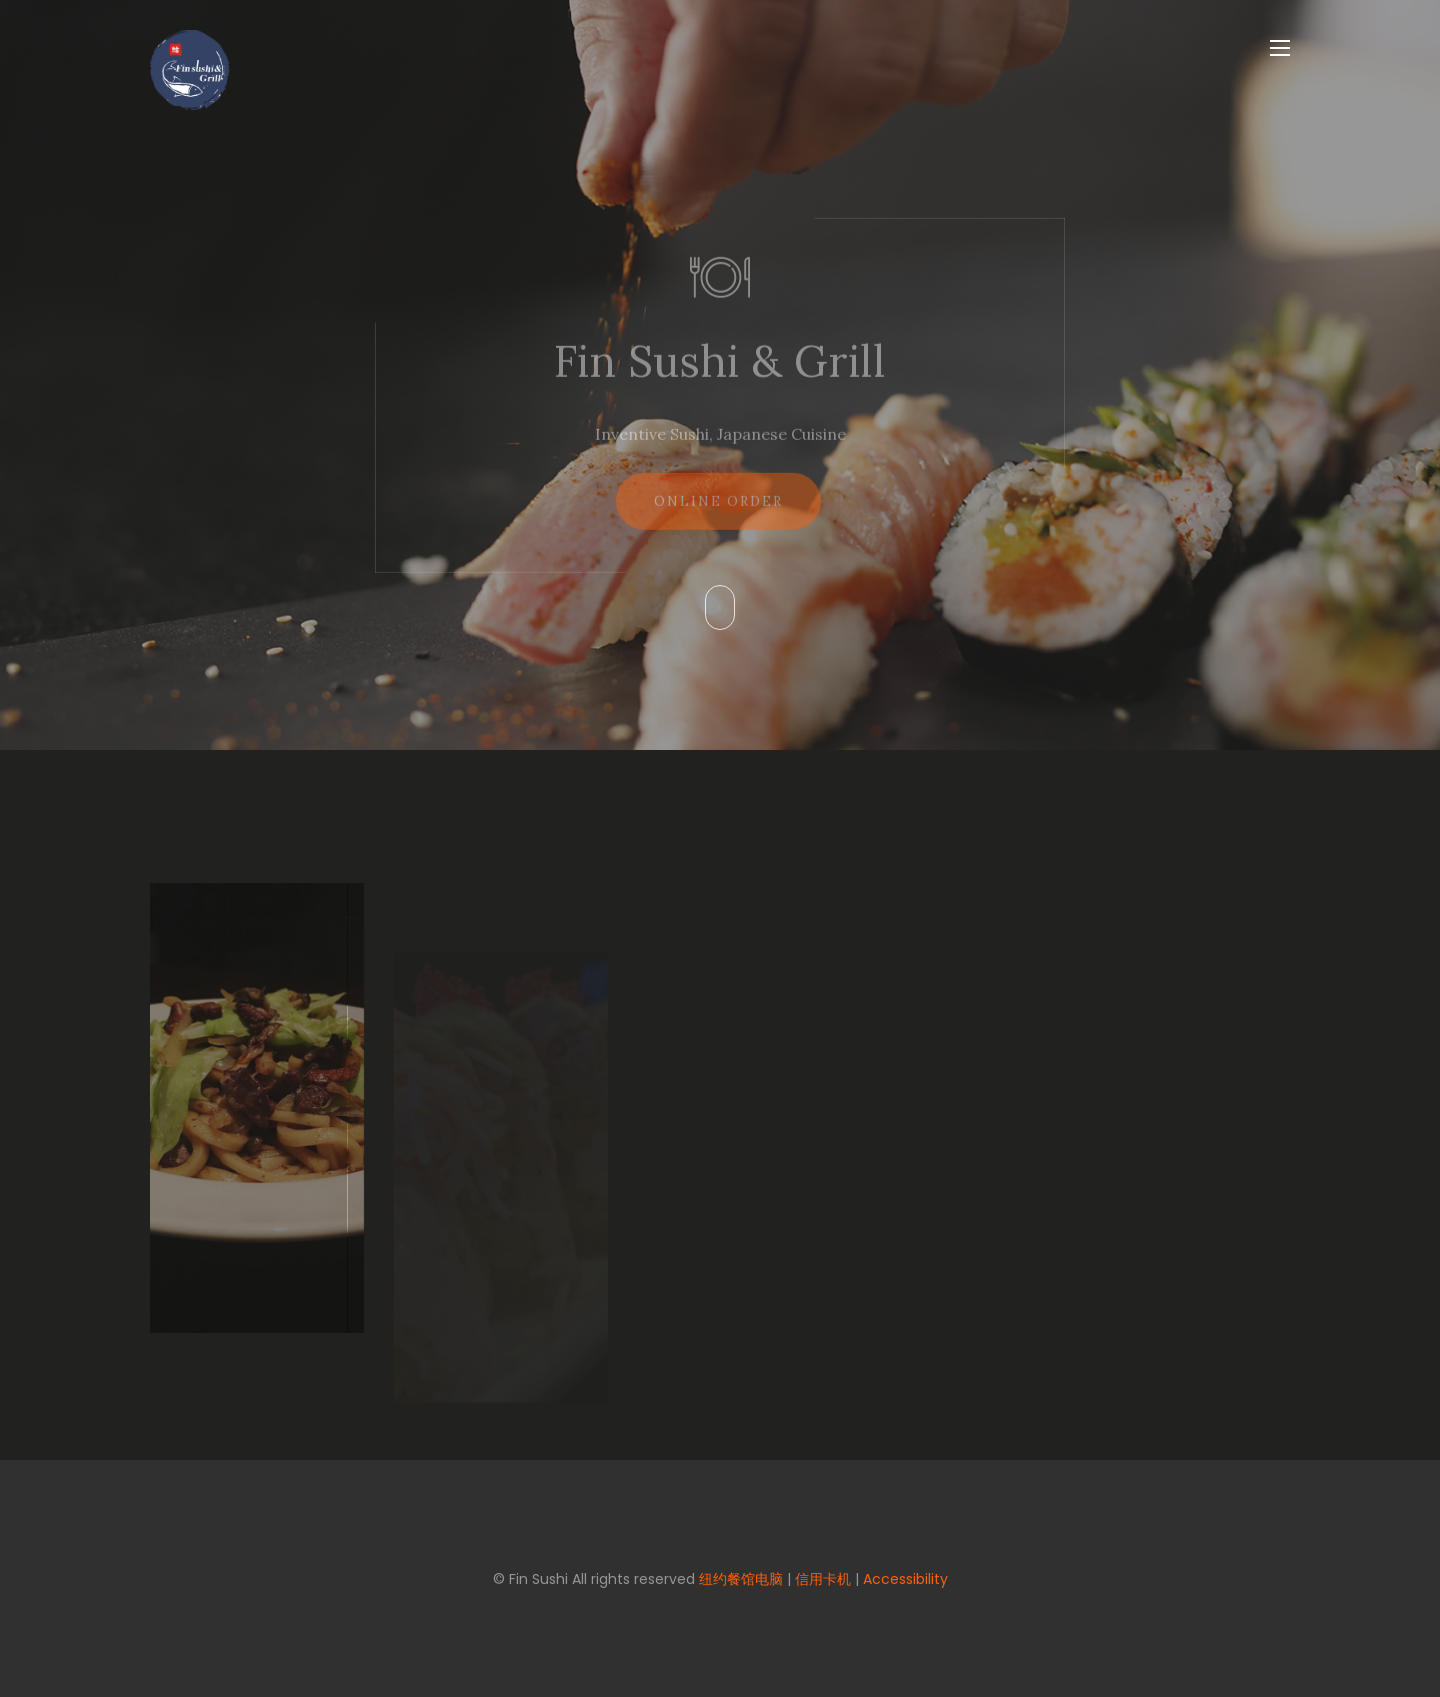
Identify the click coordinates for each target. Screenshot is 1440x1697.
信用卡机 (823, 1579)
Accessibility (905, 1579)
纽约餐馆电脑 (741, 1579)
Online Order (718, 512)
